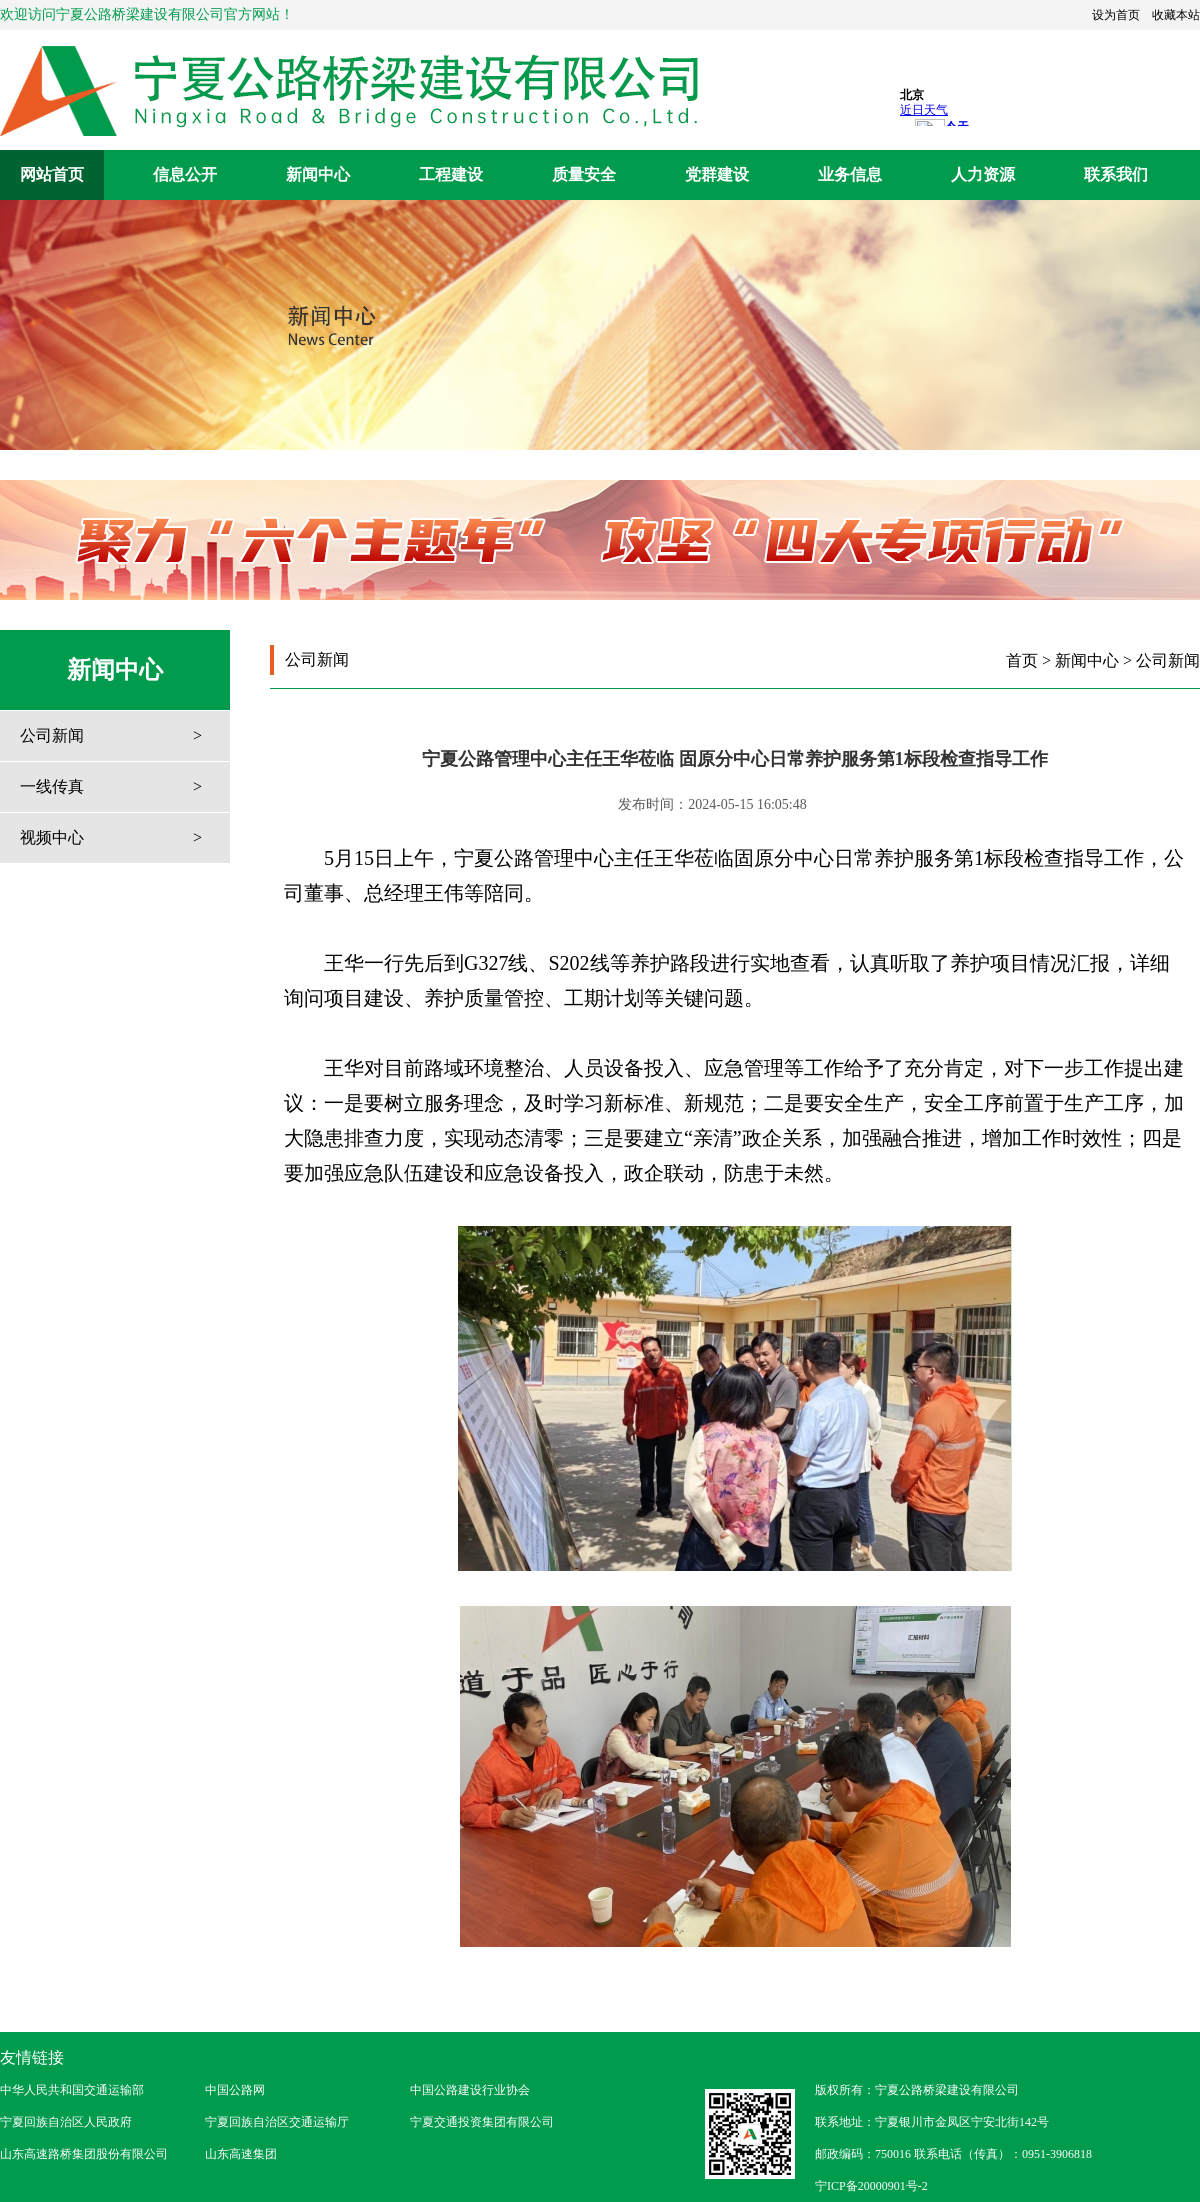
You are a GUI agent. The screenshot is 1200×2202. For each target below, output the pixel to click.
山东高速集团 (241, 2154)
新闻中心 (318, 174)
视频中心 (52, 837)
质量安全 (584, 174)
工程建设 (451, 174)
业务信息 (850, 174)
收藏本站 (1176, 15)
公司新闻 (52, 735)
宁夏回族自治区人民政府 (66, 2122)
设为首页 (1116, 15)
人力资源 (983, 174)
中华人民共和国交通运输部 (72, 2090)
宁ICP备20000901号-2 (871, 2186)
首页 (1022, 660)
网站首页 (52, 174)
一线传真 (52, 786)
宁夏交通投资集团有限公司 (482, 2122)
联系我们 (1116, 174)
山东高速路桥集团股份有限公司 (84, 2154)
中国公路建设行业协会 (470, 2090)
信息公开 (185, 174)
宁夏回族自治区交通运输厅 (277, 2122)
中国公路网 (235, 2090)
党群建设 (717, 174)
